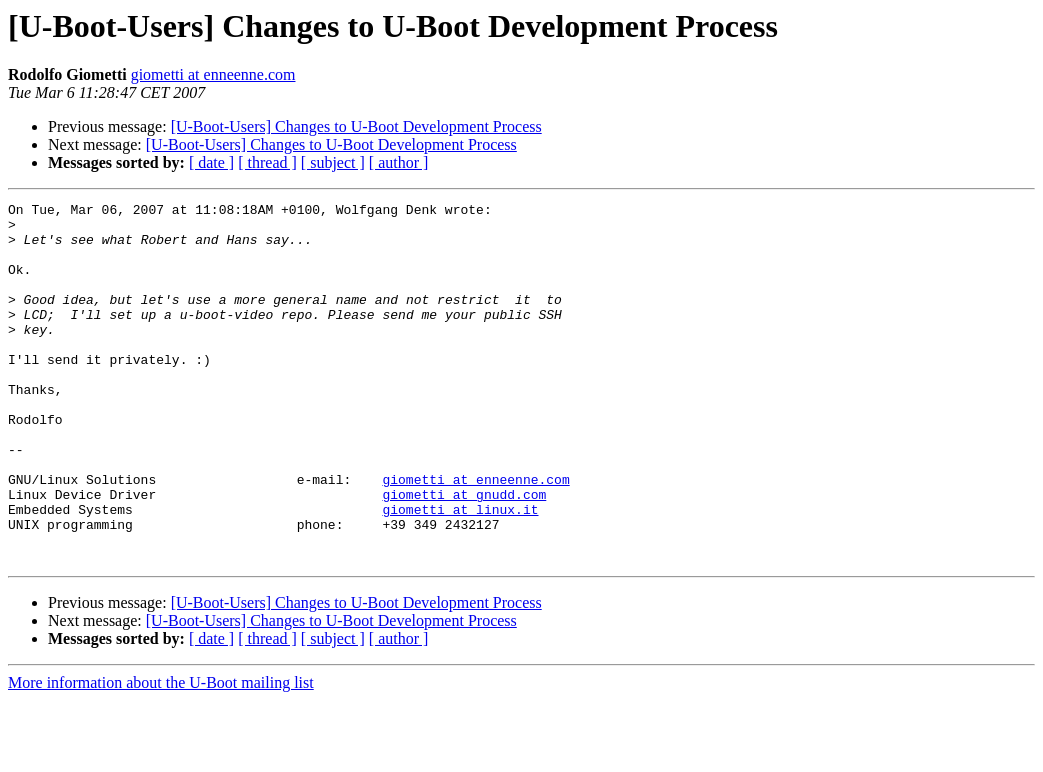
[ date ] (211, 162)
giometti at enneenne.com (213, 74)
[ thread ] (267, 162)
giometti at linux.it (460, 572)
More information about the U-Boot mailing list (161, 754)
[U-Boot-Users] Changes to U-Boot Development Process (356, 126)
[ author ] (399, 162)
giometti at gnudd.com (464, 554)
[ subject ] (333, 162)
